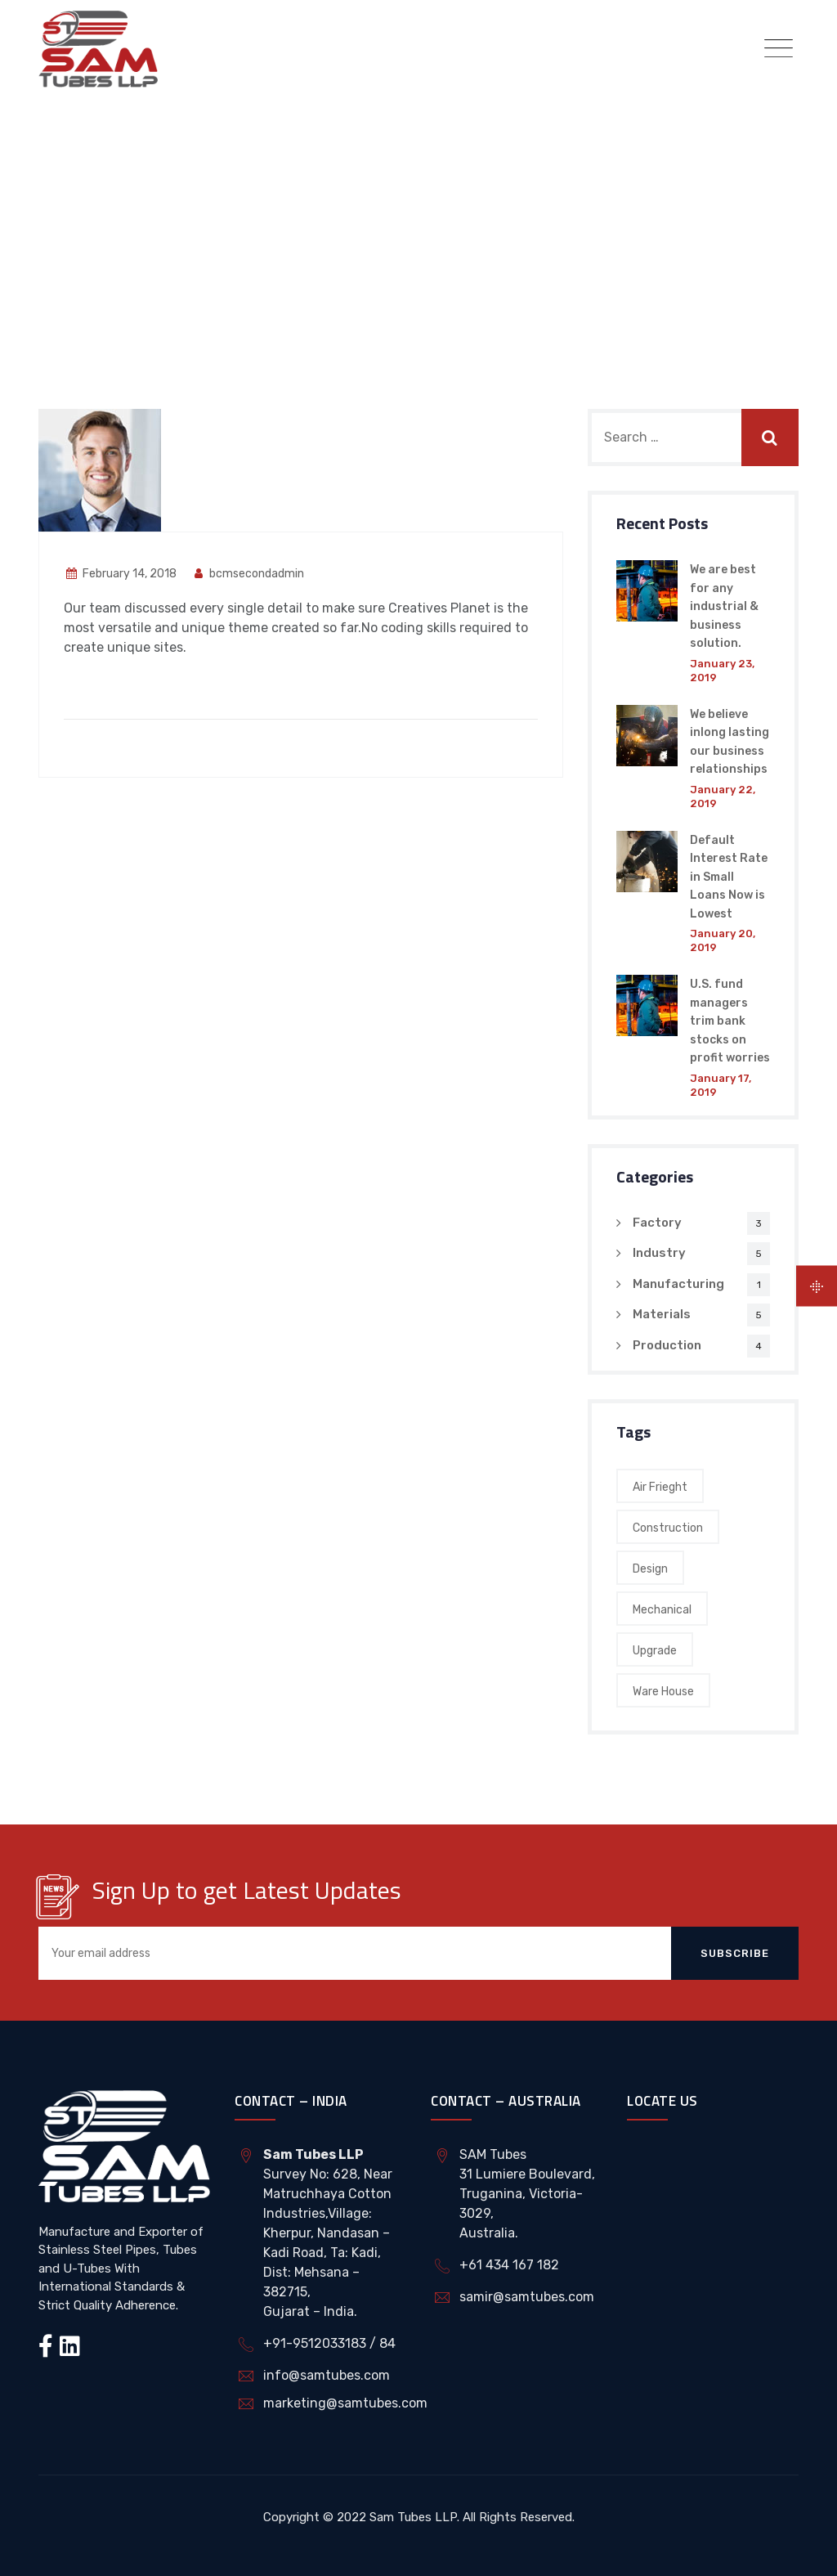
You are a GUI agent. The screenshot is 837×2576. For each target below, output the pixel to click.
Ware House (663, 1692)
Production (667, 1345)
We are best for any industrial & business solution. (724, 606)
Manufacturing (678, 1284)
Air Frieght (660, 1487)
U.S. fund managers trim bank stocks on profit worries (730, 1021)
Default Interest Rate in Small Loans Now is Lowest (729, 877)
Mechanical (662, 1610)
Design (650, 1569)
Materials (662, 1314)
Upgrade (655, 1651)
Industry (659, 1252)
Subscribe (734, 1953)
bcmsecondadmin (248, 574)
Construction (668, 1528)
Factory (657, 1222)
